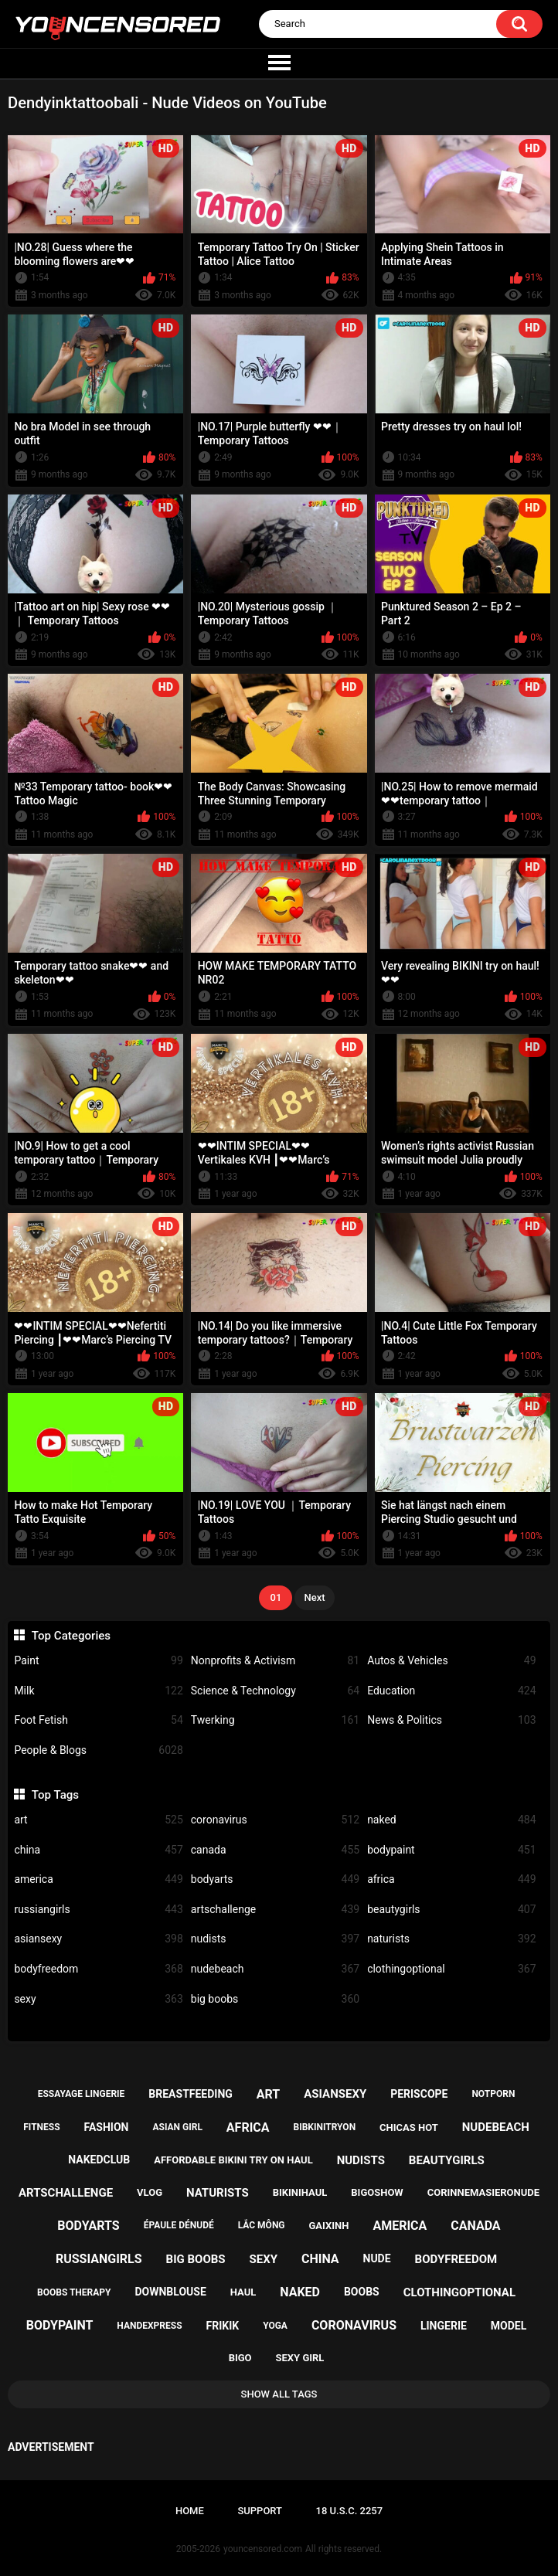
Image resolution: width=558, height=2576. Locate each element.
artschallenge (275, 1909)
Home (189, 2511)
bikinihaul (300, 2192)
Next (314, 1597)
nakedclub (99, 2159)
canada (275, 1850)
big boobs (275, 1999)
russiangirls (98, 1909)
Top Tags (55, 1795)
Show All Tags (279, 2394)
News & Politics (451, 1720)
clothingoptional (451, 1969)
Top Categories (71, 1636)
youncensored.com (262, 2549)
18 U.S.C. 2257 (349, 2511)
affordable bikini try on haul (233, 2160)
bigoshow (377, 2192)
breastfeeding (190, 2094)
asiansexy (98, 1939)
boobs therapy (74, 2292)
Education (451, 1691)
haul (243, 2292)
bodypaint (451, 1850)
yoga (275, 2325)
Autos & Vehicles (451, 1660)
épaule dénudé (179, 2225)
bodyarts (275, 1879)
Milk (98, 1691)
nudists (275, 1939)
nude (377, 2258)
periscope (418, 2094)
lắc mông (261, 2225)
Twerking (275, 1720)
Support (259, 2511)
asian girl (177, 2127)
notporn (493, 2093)
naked (451, 1820)
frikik (223, 2325)
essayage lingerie (81, 2093)
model (508, 2325)
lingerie (443, 2325)
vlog (149, 2192)
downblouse (170, 2291)
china (98, 1850)
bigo (240, 2358)
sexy (98, 1999)
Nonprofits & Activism (275, 1660)
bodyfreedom (98, 1969)
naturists (451, 1939)
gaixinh (329, 2225)
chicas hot (408, 2127)
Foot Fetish (98, 1720)
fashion (106, 2127)
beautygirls (451, 1909)
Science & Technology (275, 1691)
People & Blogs (98, 1750)
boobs (361, 2291)
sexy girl (300, 2358)
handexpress (149, 2325)
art (98, 1820)
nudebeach (275, 1969)
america (98, 1879)
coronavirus (275, 1820)
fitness (41, 2127)
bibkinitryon (325, 2127)
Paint (98, 1660)
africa (451, 1879)
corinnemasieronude (483, 2192)
